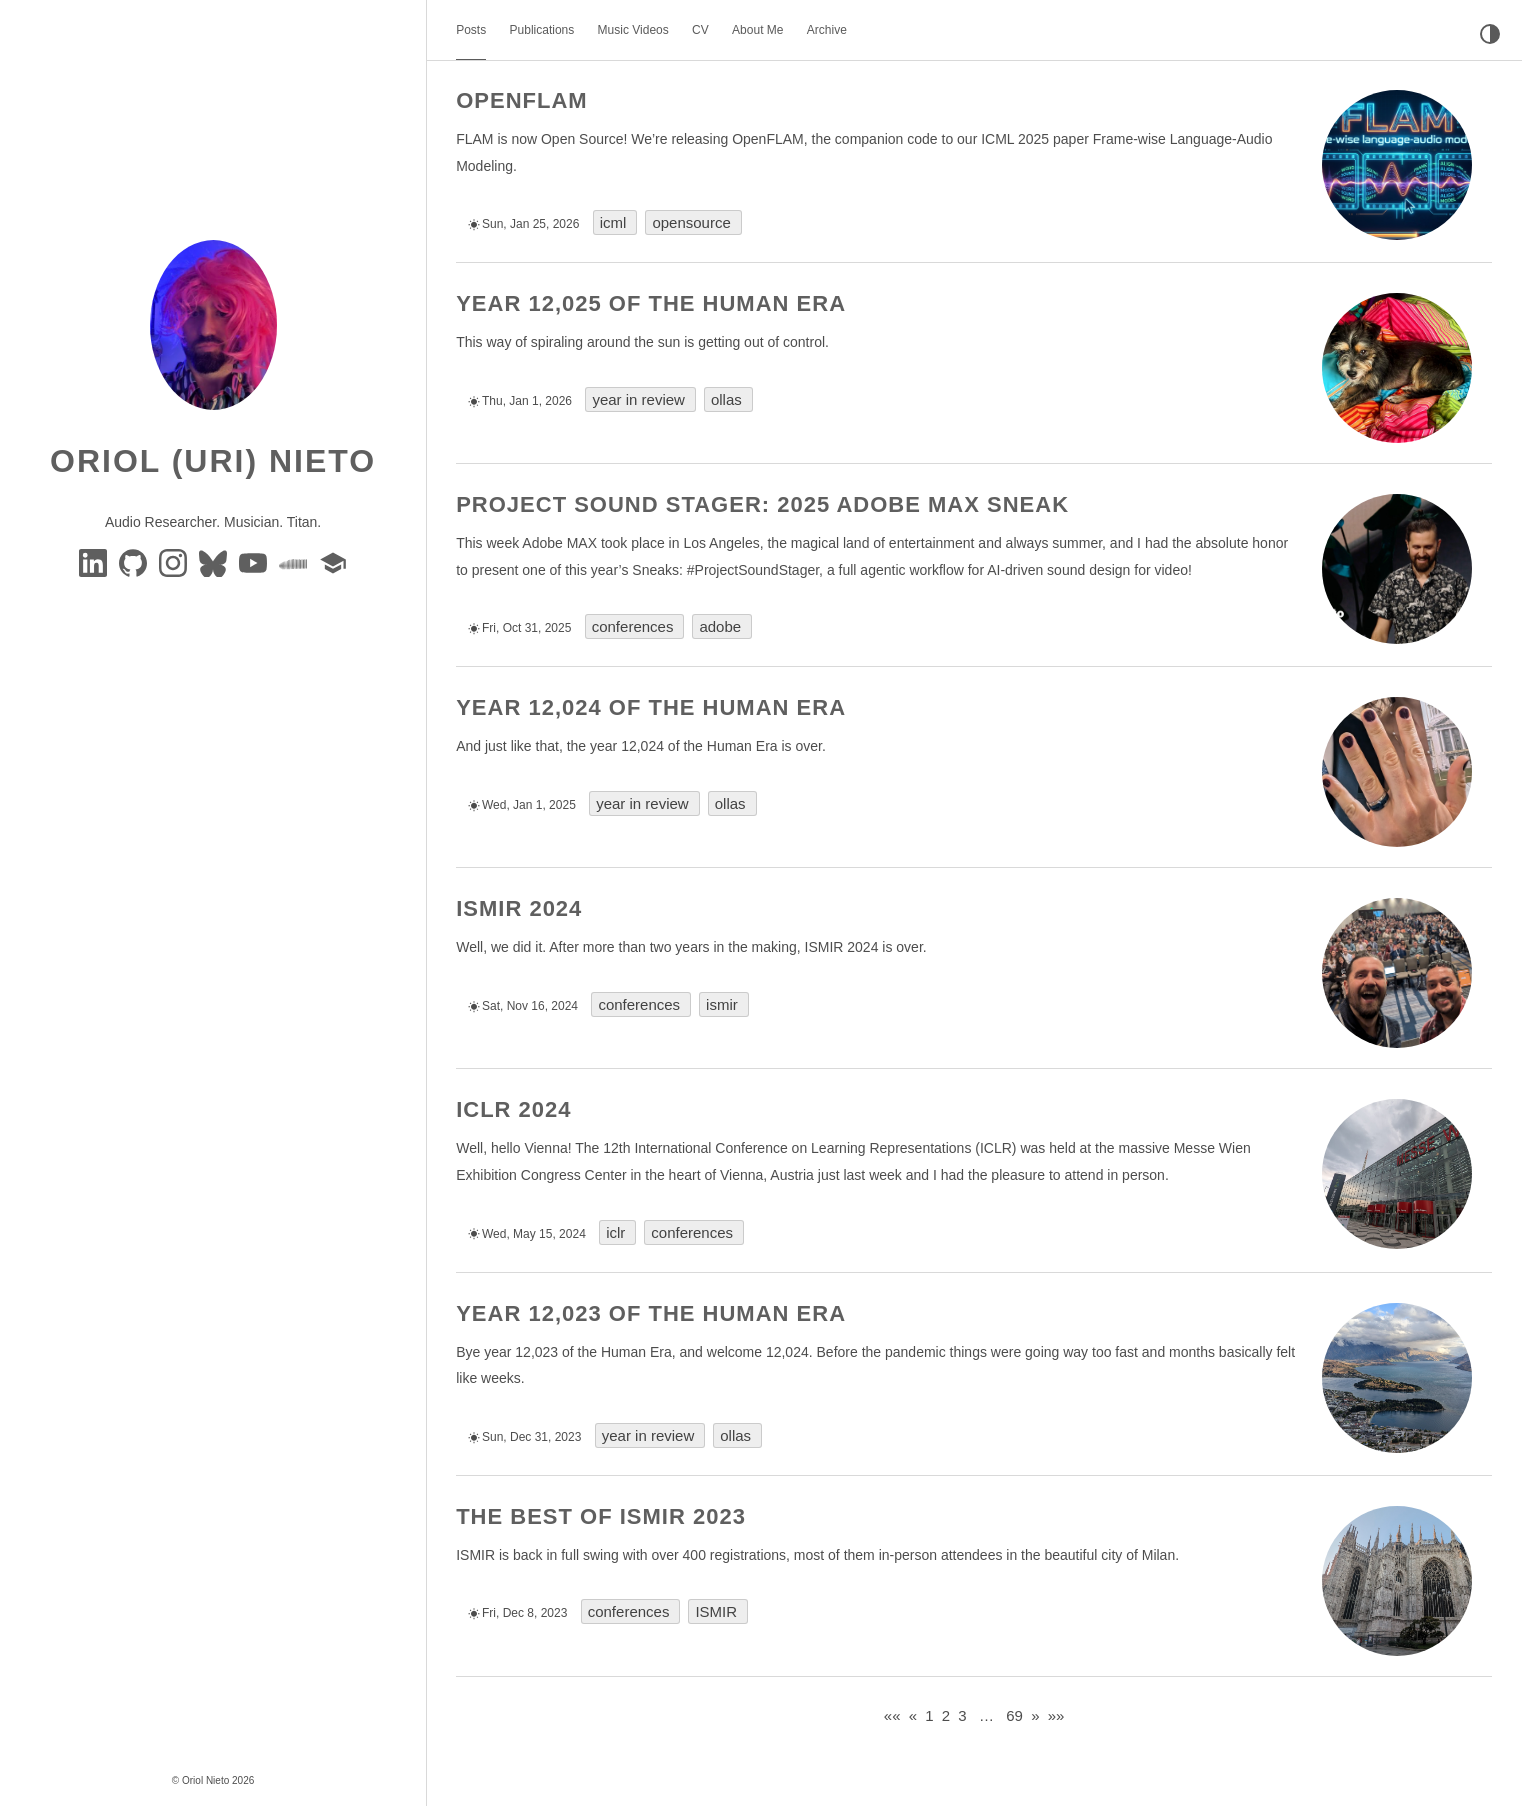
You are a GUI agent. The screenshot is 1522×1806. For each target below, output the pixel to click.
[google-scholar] (333, 562)
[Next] (1035, 1715)
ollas (726, 399)
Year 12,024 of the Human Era (651, 707)
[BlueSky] (215, 562)
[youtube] (255, 562)
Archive (827, 30)
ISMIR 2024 (519, 908)
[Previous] (913, 1715)
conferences (633, 626)
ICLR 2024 (513, 1109)
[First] (892, 1715)
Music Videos (633, 30)
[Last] (1056, 1715)
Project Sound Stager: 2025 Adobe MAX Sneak (762, 504)
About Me (757, 30)
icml (613, 222)
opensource (691, 222)
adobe (720, 626)
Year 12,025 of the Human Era (651, 303)
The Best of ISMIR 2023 (601, 1516)
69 (1014, 1715)
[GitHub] (135, 562)
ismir (722, 1004)
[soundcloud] (295, 562)
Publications (542, 30)
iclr (615, 1232)
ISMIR (716, 1611)
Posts (471, 30)
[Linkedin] (95, 562)
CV (700, 30)
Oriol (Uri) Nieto (213, 461)
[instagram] (175, 562)
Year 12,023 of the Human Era (651, 1313)
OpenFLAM (521, 100)
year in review (638, 399)
